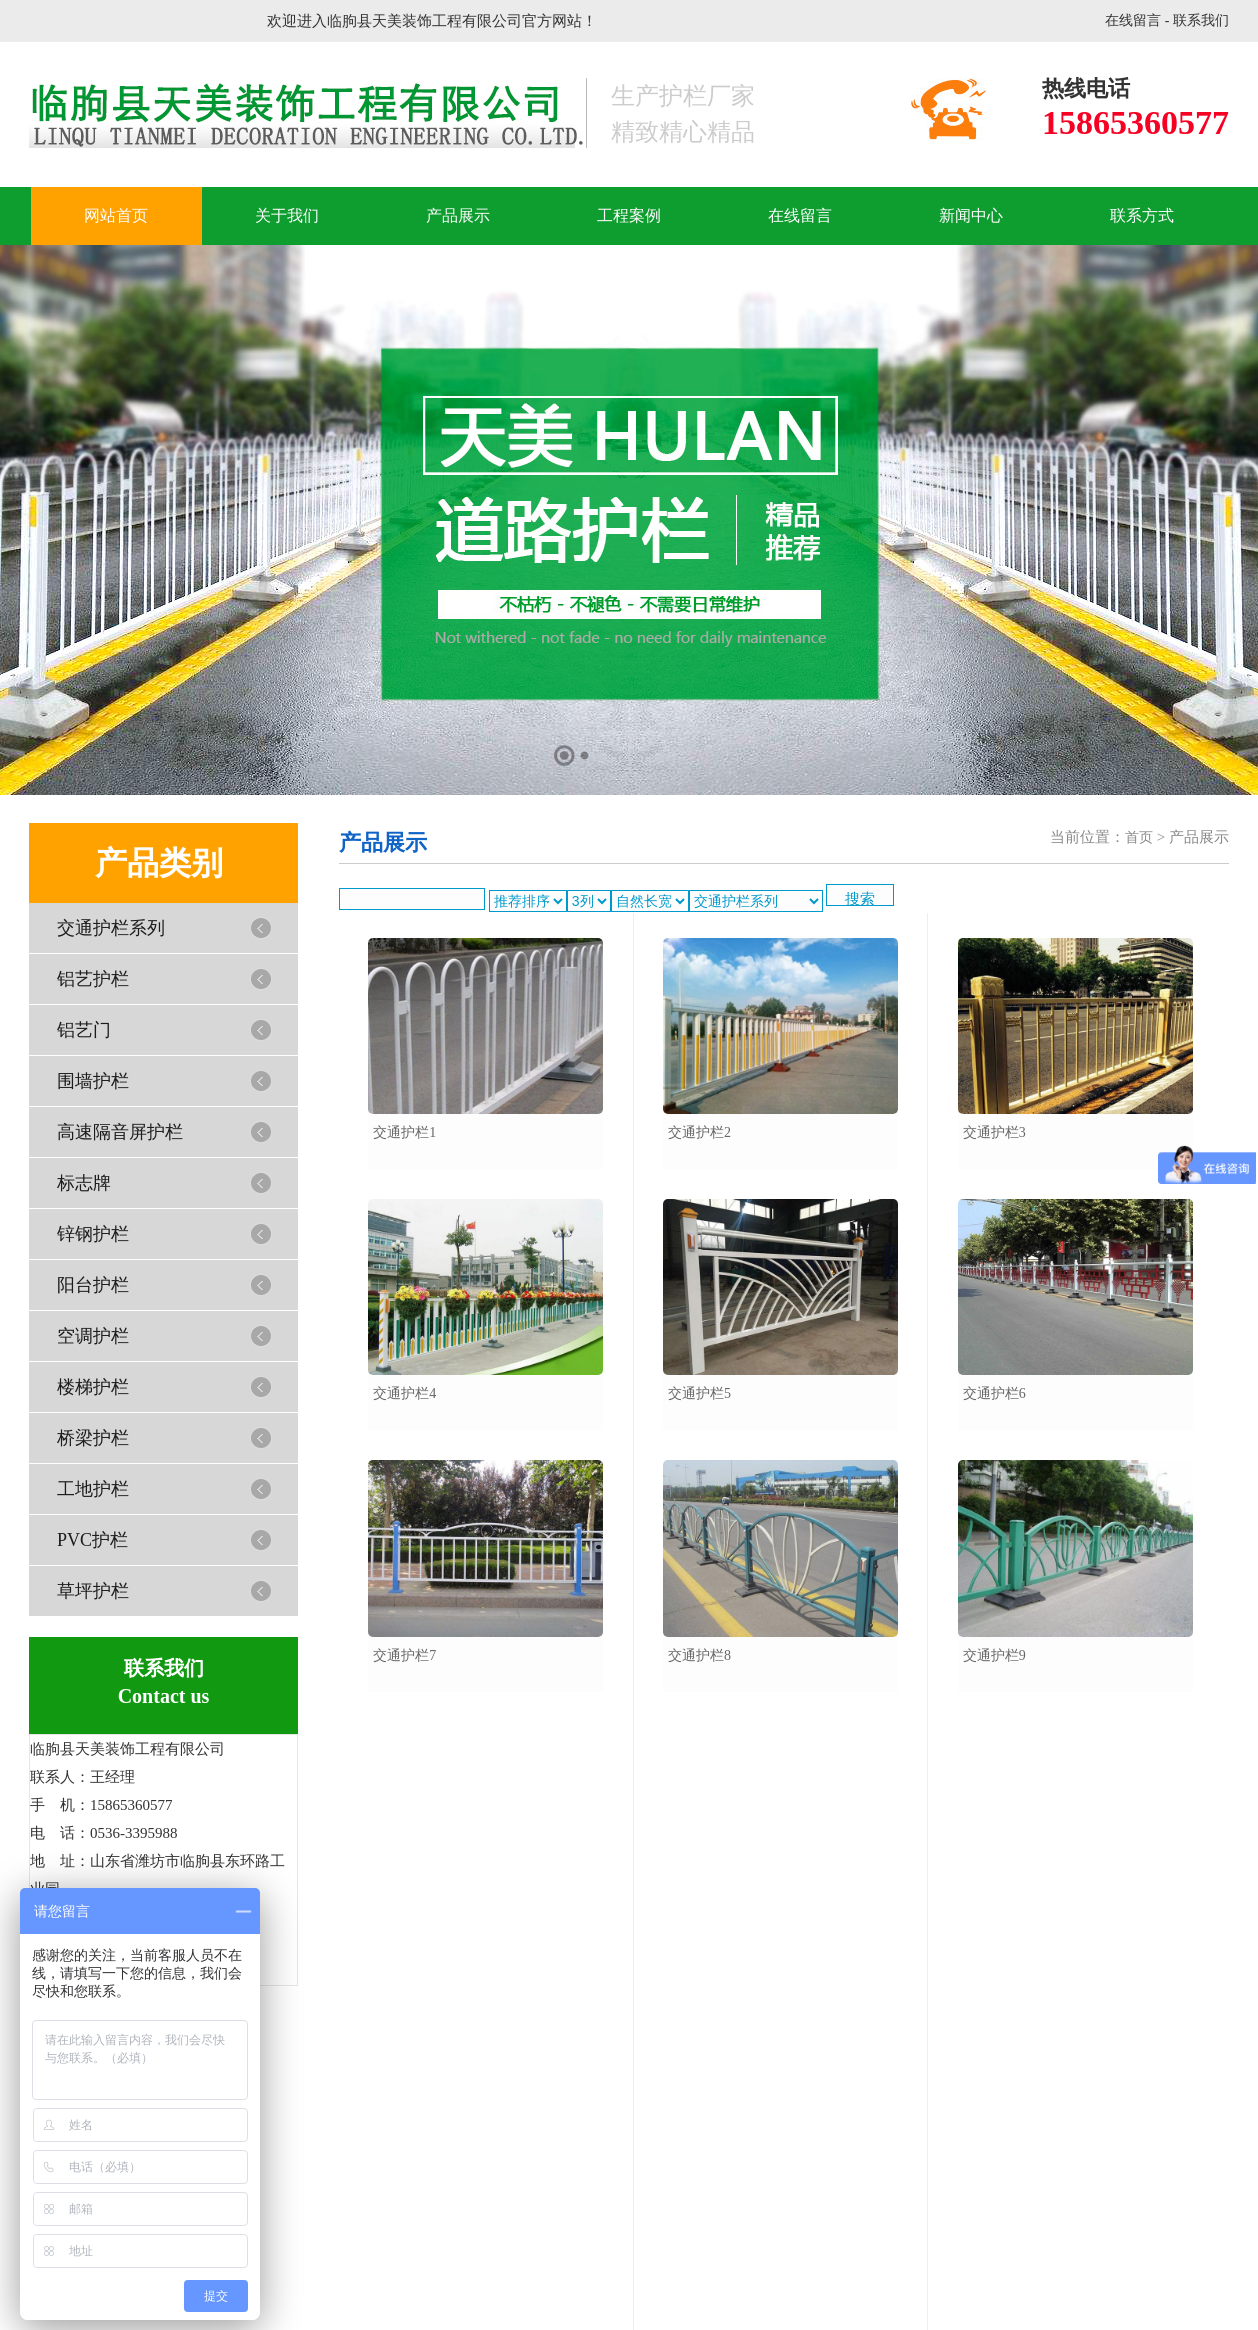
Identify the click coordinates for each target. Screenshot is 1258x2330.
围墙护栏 (93, 1081)
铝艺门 (84, 1030)
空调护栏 (93, 1336)
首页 (1139, 837)
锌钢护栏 (93, 1234)
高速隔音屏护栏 (120, 1132)
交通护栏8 (699, 1655)
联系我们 (1201, 20)
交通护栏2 (699, 1132)
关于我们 (287, 215)
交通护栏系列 (111, 928)
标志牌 (84, 1183)
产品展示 (458, 215)
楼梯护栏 (93, 1387)
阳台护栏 (93, 1285)
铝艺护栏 (93, 979)
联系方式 (1142, 215)
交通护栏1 (404, 1132)
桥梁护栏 (93, 1438)
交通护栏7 (404, 1655)
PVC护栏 (92, 1540)
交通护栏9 (994, 1655)
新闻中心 (971, 215)
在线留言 (1133, 20)
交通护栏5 (699, 1393)
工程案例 (629, 215)
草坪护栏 (93, 1591)
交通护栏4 (404, 1393)
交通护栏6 (994, 1393)
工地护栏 (93, 1489)
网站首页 (116, 215)
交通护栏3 (994, 1132)
